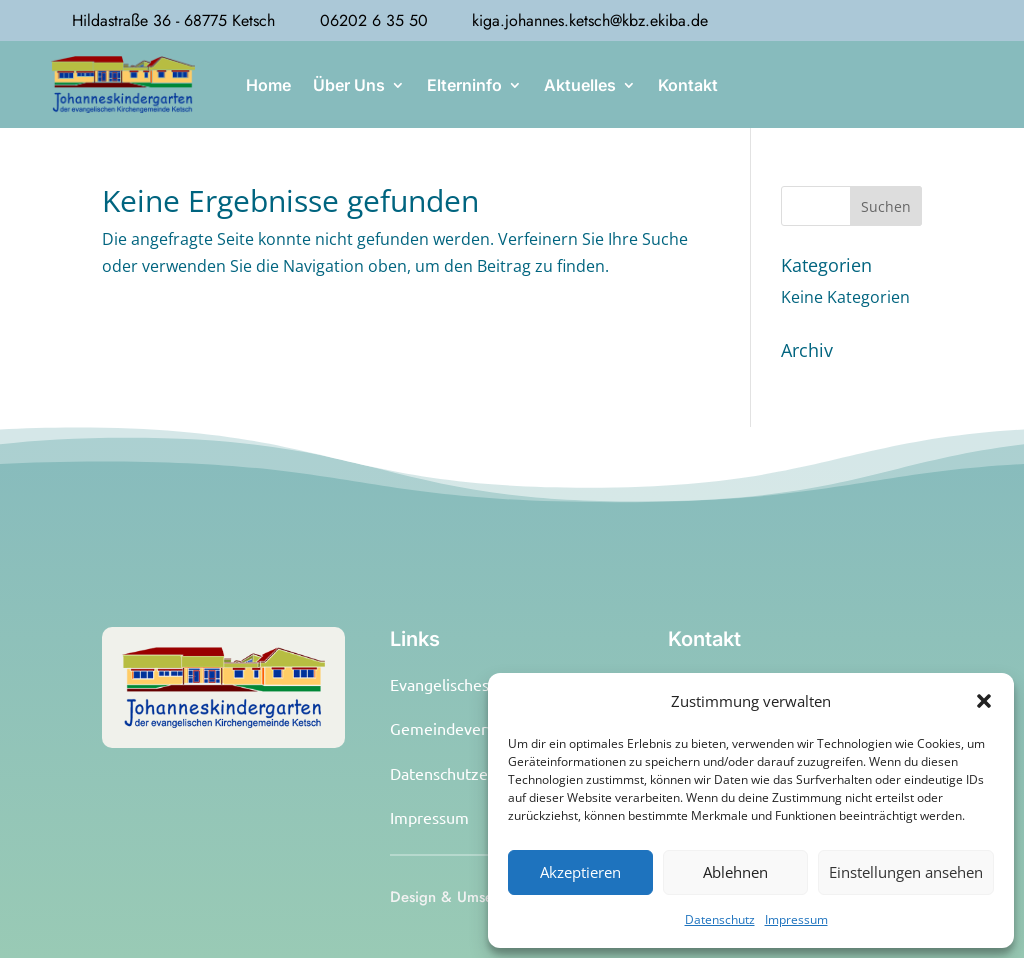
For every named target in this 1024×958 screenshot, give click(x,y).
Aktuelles (580, 85)
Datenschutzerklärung (468, 773)
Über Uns (349, 85)
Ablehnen (735, 872)
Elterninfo (464, 85)
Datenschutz (720, 919)
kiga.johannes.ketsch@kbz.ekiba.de (590, 20)
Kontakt (688, 85)
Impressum (796, 919)
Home (268, 85)
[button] (984, 701)
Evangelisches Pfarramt (473, 684)
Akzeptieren (580, 872)
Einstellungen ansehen (906, 872)
